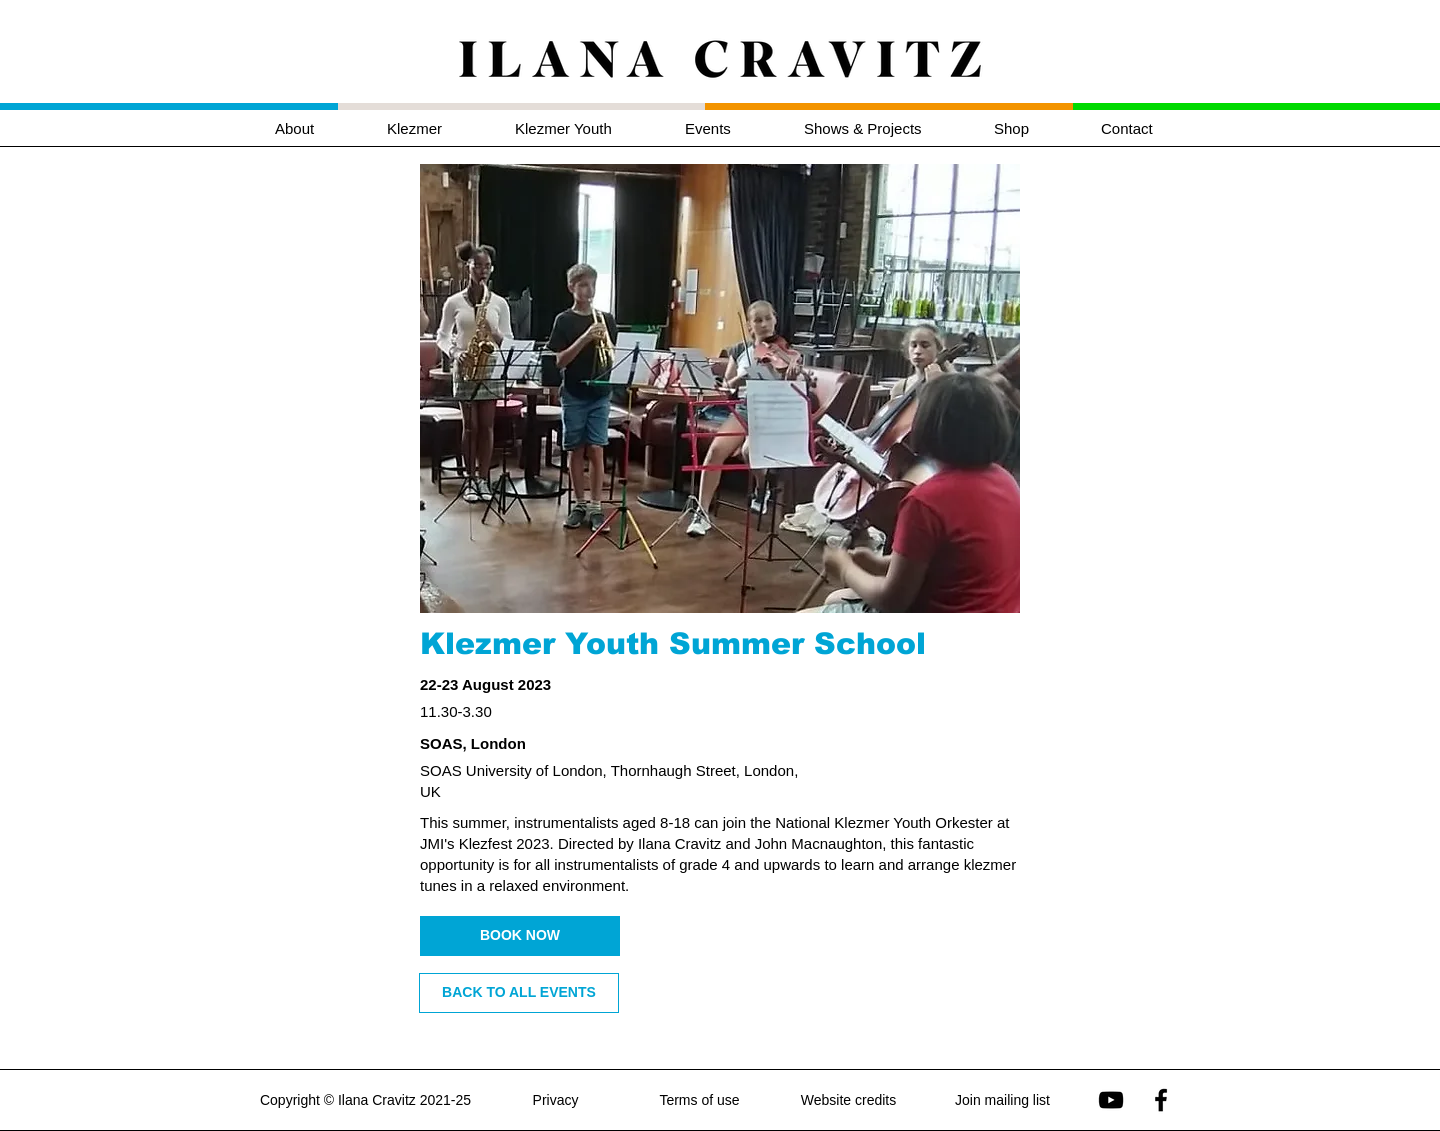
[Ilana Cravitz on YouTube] (1111, 1100)
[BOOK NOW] (520, 936)
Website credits (848, 1100)
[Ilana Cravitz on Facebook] (1161, 1100)
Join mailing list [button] (1002, 1100)
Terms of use (699, 1100)
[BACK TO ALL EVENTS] (519, 993)
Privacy (556, 1100)
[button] (436, 128)
